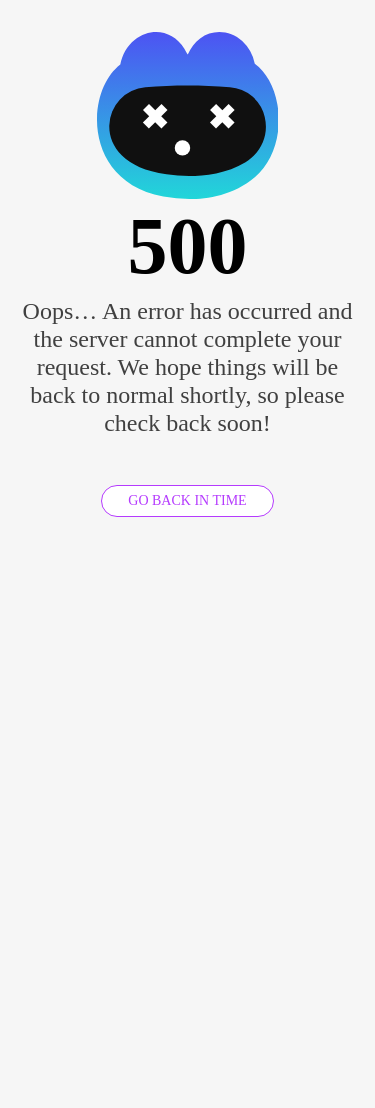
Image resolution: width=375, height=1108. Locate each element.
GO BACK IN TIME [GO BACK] (187, 500)
